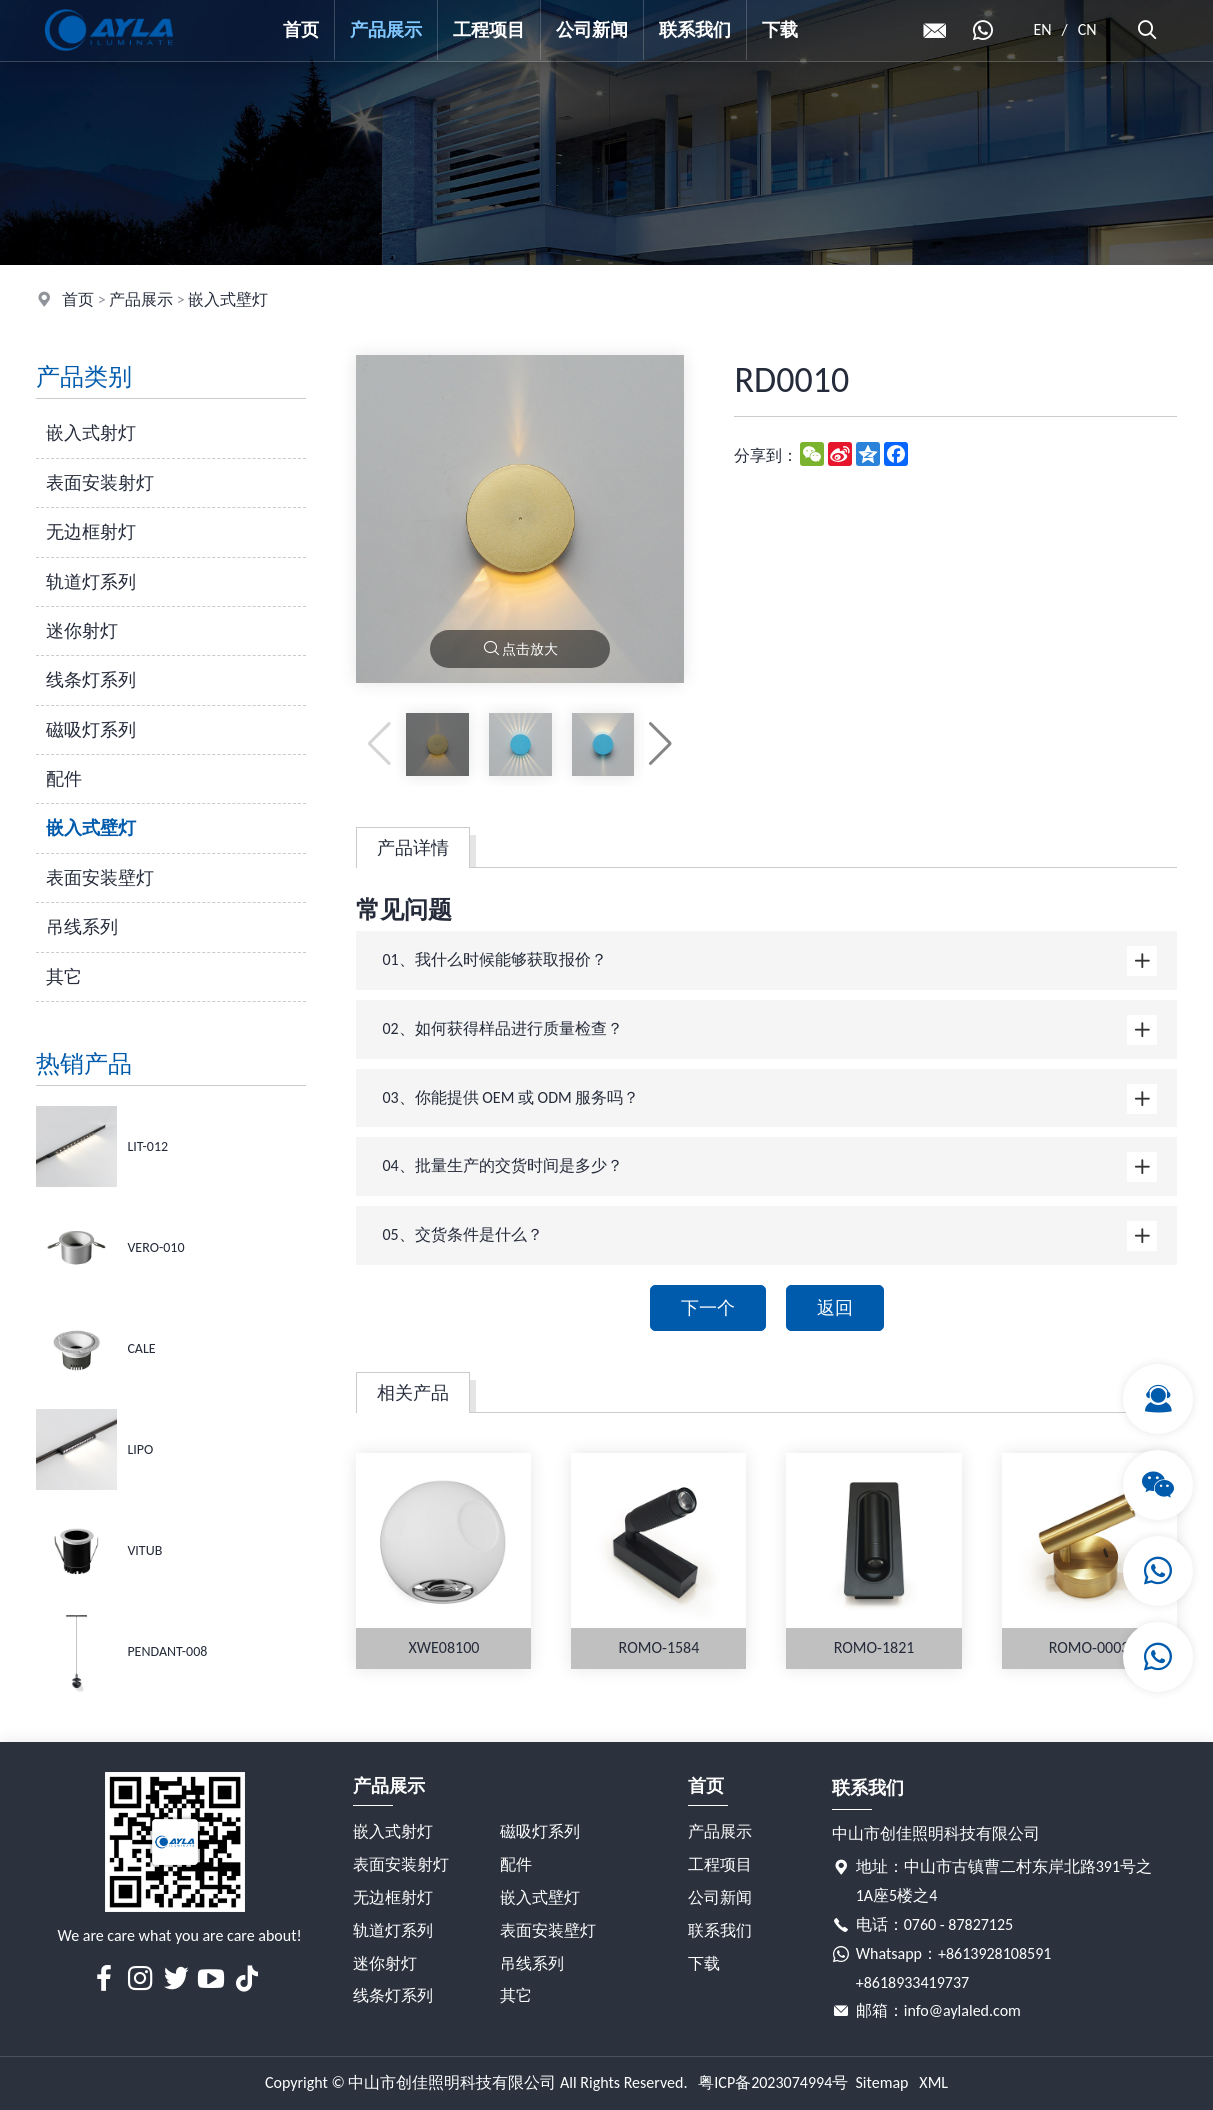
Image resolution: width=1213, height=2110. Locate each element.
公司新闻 (592, 30)
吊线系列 (82, 927)
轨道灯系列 (91, 582)
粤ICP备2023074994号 (773, 2082)
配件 (64, 779)
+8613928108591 (994, 1953)
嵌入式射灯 (91, 433)
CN (1087, 29)
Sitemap (881, 2082)
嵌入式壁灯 (228, 299)
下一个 (708, 1308)
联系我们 (695, 30)
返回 (835, 1308)
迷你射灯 (82, 631)
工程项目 (489, 30)
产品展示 (386, 30)
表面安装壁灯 (100, 878)
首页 (301, 30)
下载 (780, 30)
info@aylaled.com (962, 2010)
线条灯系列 (91, 680)
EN (1042, 29)
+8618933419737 (912, 1982)
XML (933, 2082)
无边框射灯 (91, 532)
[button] (660, 744)
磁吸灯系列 (91, 730)
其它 (64, 977)
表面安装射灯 (100, 483)
